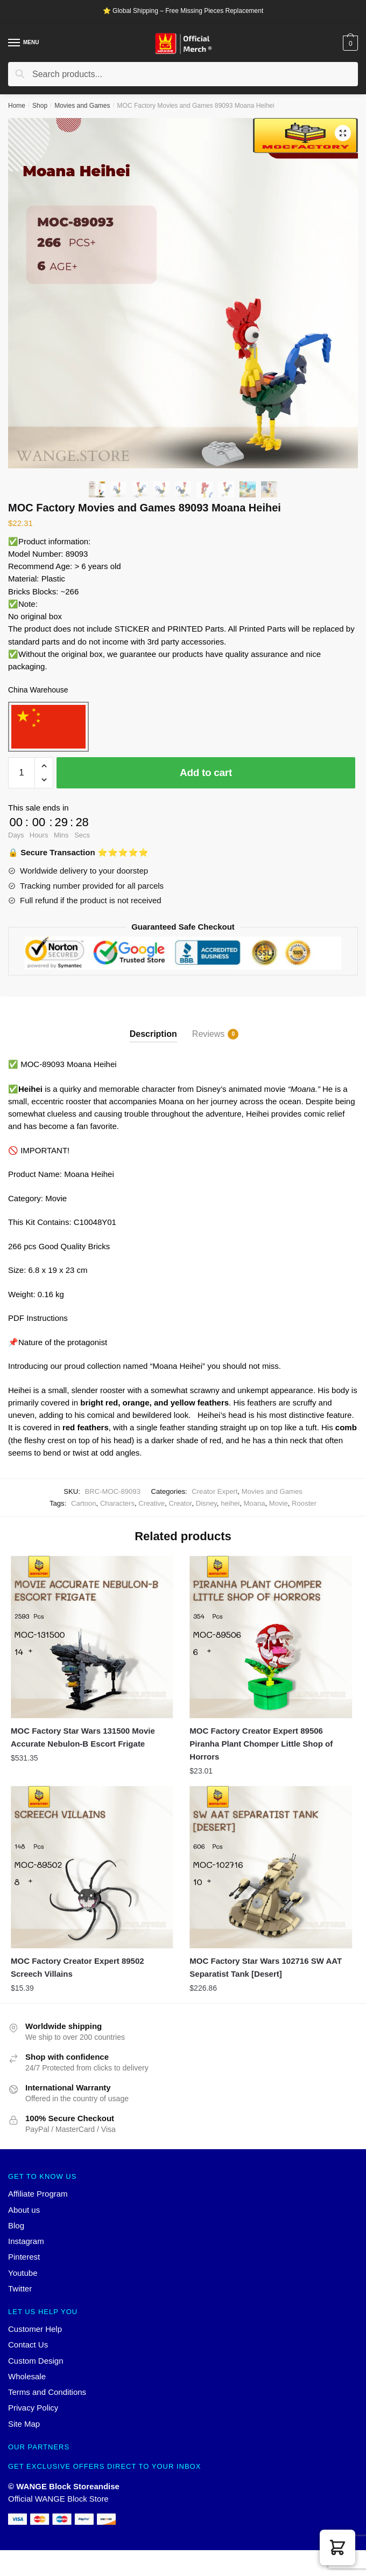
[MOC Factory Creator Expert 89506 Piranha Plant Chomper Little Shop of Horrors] (270, 1637)
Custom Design (36, 2360)
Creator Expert (214, 1491)
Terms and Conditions (47, 2392)
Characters (117, 1503)
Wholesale (27, 2376)
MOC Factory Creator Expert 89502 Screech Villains (77, 1967)
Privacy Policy (33, 2407)
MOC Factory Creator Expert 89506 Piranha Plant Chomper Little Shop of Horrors (261, 1744)
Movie (278, 1503)
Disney (206, 1503)
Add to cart (206, 772)
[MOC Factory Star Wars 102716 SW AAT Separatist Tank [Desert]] (270, 1867)
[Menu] (14, 43)
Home (16, 105)
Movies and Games (82, 105)
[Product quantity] (21, 772)
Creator (180, 1503)
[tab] (153, 1025)
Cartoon (83, 1503)
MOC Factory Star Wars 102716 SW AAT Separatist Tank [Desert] (265, 1967)
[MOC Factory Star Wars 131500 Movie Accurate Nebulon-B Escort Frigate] (92, 1637)
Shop (39, 105)
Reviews (208, 1034)
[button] (337, 2547)
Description (153, 1033)
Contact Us (28, 2344)
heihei (230, 1503)
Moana (254, 1503)
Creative (151, 1503)
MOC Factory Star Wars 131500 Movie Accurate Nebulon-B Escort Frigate (83, 1737)
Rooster (304, 1503)
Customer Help (35, 2328)
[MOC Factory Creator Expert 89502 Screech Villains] (92, 1867)
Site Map (24, 2423)
